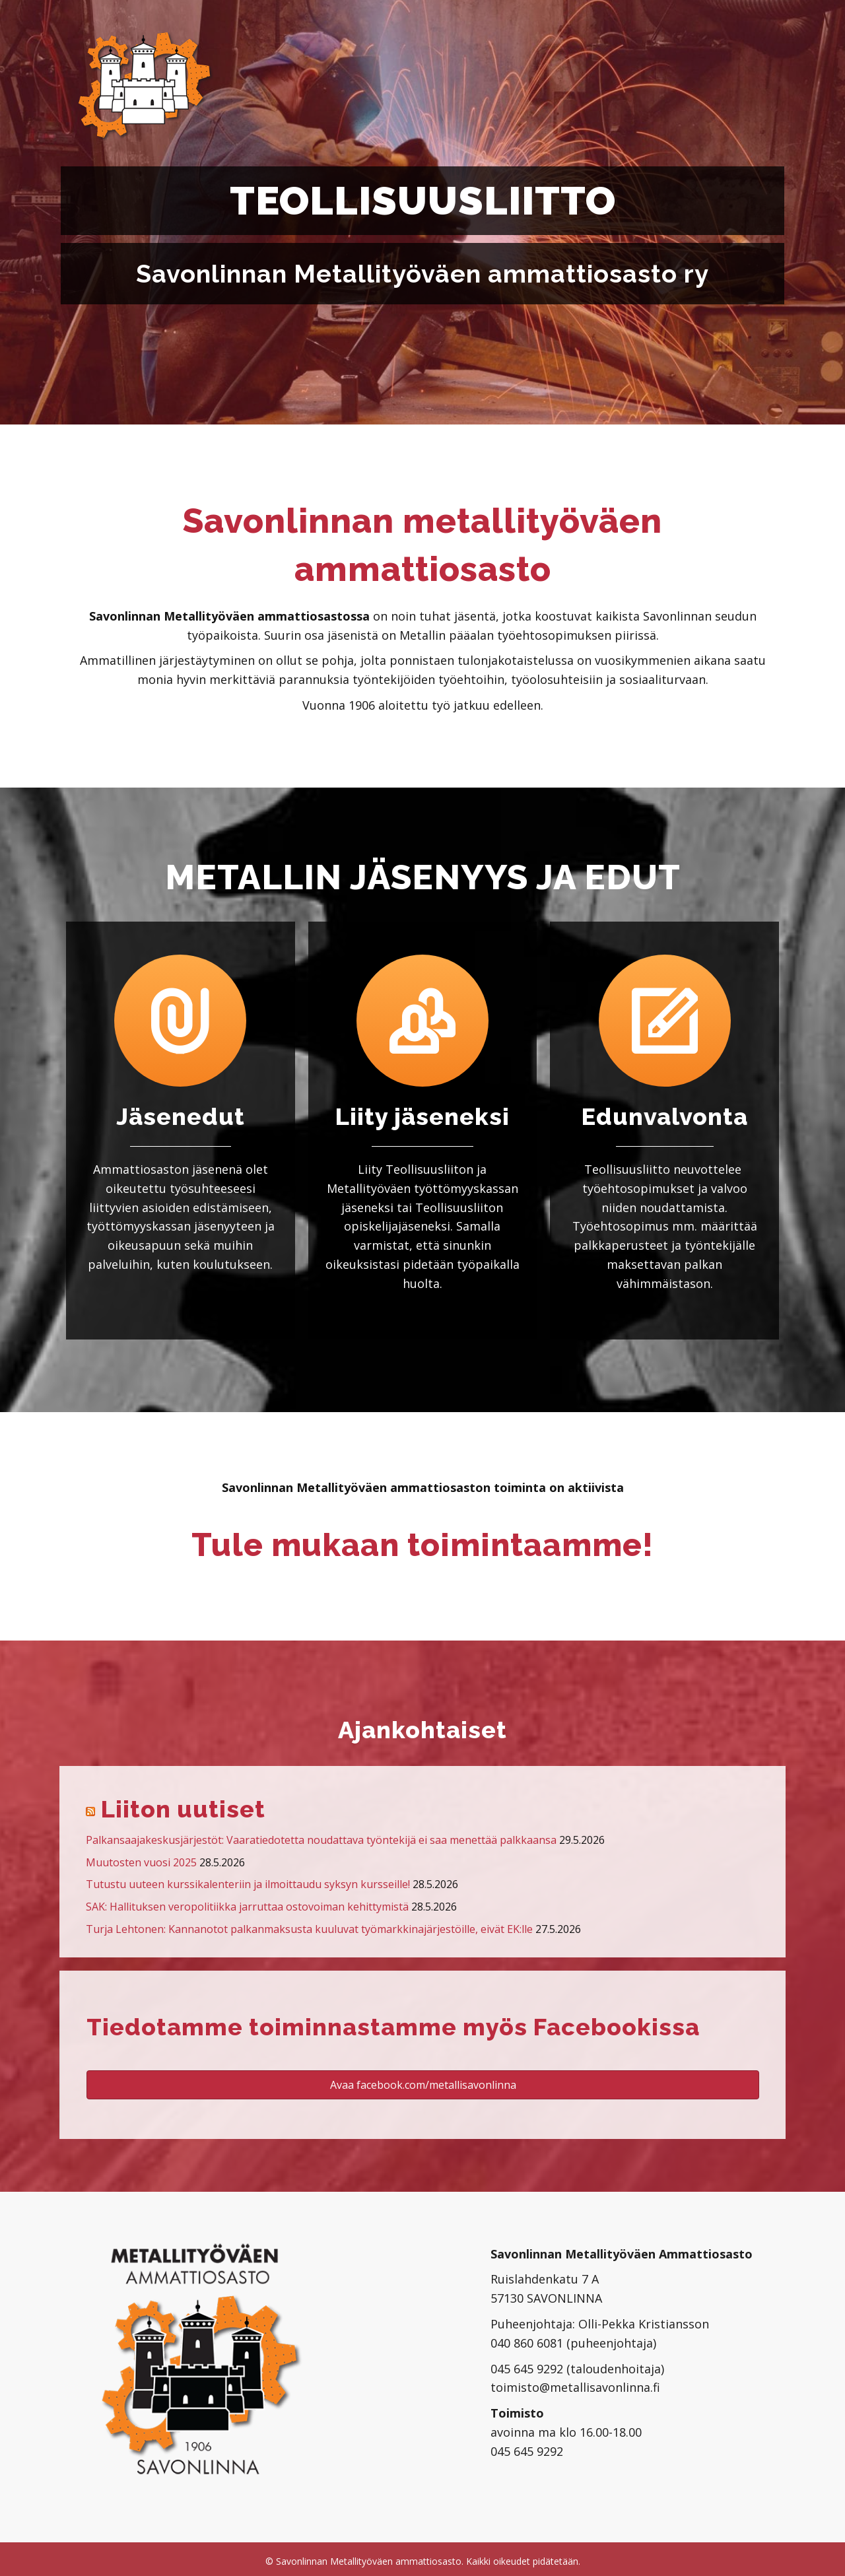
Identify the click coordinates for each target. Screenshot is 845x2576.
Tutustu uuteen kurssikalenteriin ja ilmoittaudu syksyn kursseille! (248, 1884)
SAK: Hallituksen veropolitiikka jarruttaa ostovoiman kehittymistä (247, 1906)
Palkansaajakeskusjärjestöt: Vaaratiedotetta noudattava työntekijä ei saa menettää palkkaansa (321, 1840)
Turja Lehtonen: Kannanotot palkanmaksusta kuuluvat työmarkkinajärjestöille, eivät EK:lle (309, 1929)
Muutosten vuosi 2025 (141, 1862)
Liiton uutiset (183, 1809)
